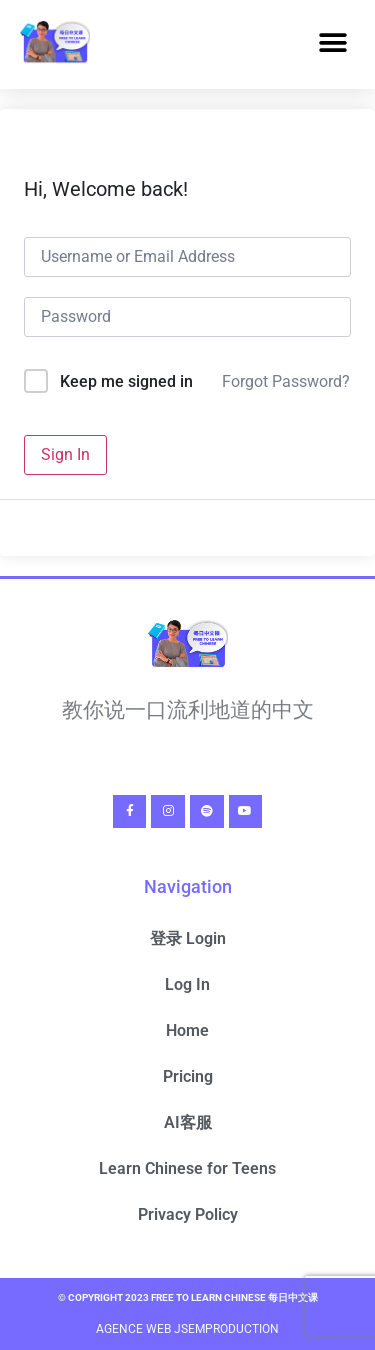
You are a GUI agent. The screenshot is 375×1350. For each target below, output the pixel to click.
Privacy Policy (188, 1214)
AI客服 (188, 1122)
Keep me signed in (126, 381)
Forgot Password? (286, 381)
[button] (332, 43)
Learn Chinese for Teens (187, 1168)
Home (187, 1030)
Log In (187, 984)
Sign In (65, 454)
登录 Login (188, 938)
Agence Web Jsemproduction (187, 1329)
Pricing (188, 1076)
